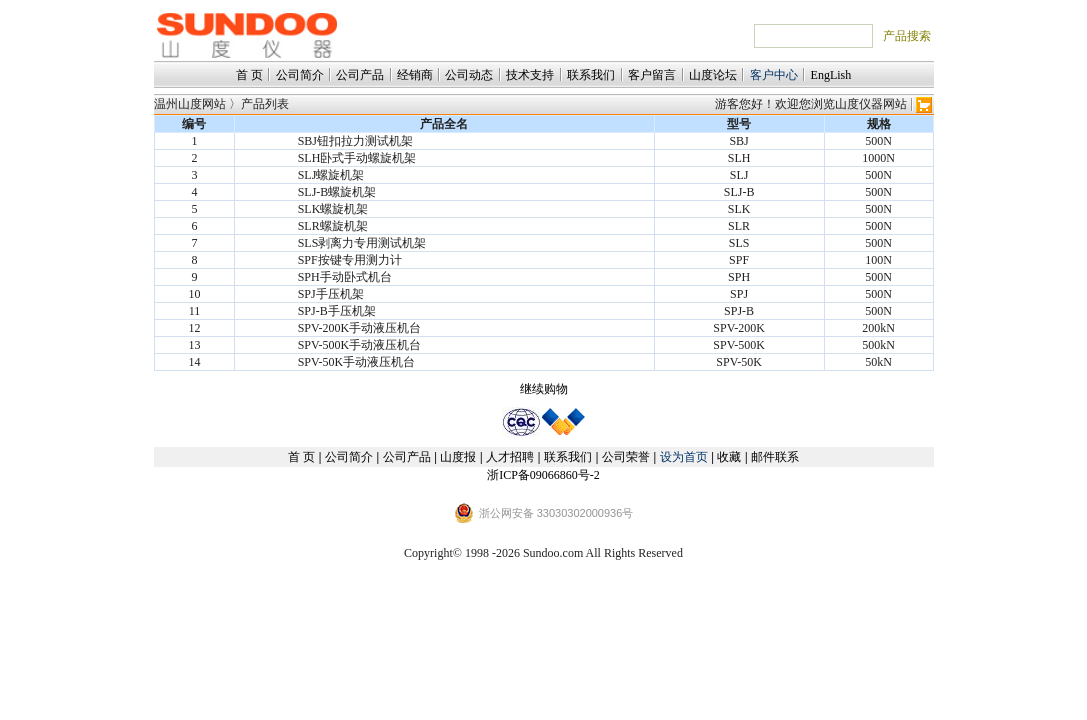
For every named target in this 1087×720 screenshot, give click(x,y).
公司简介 (300, 75)
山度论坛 (713, 75)
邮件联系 (775, 457)
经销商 (415, 75)
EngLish (831, 75)
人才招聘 (510, 457)
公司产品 (360, 75)
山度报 (458, 457)
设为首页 (684, 457)
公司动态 (469, 75)
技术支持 (530, 75)
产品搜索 (907, 36)
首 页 (249, 75)
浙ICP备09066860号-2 (543, 475)
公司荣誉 (626, 457)
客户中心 (774, 75)
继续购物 (544, 389)
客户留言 (652, 75)
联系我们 (591, 75)
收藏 (729, 457)
